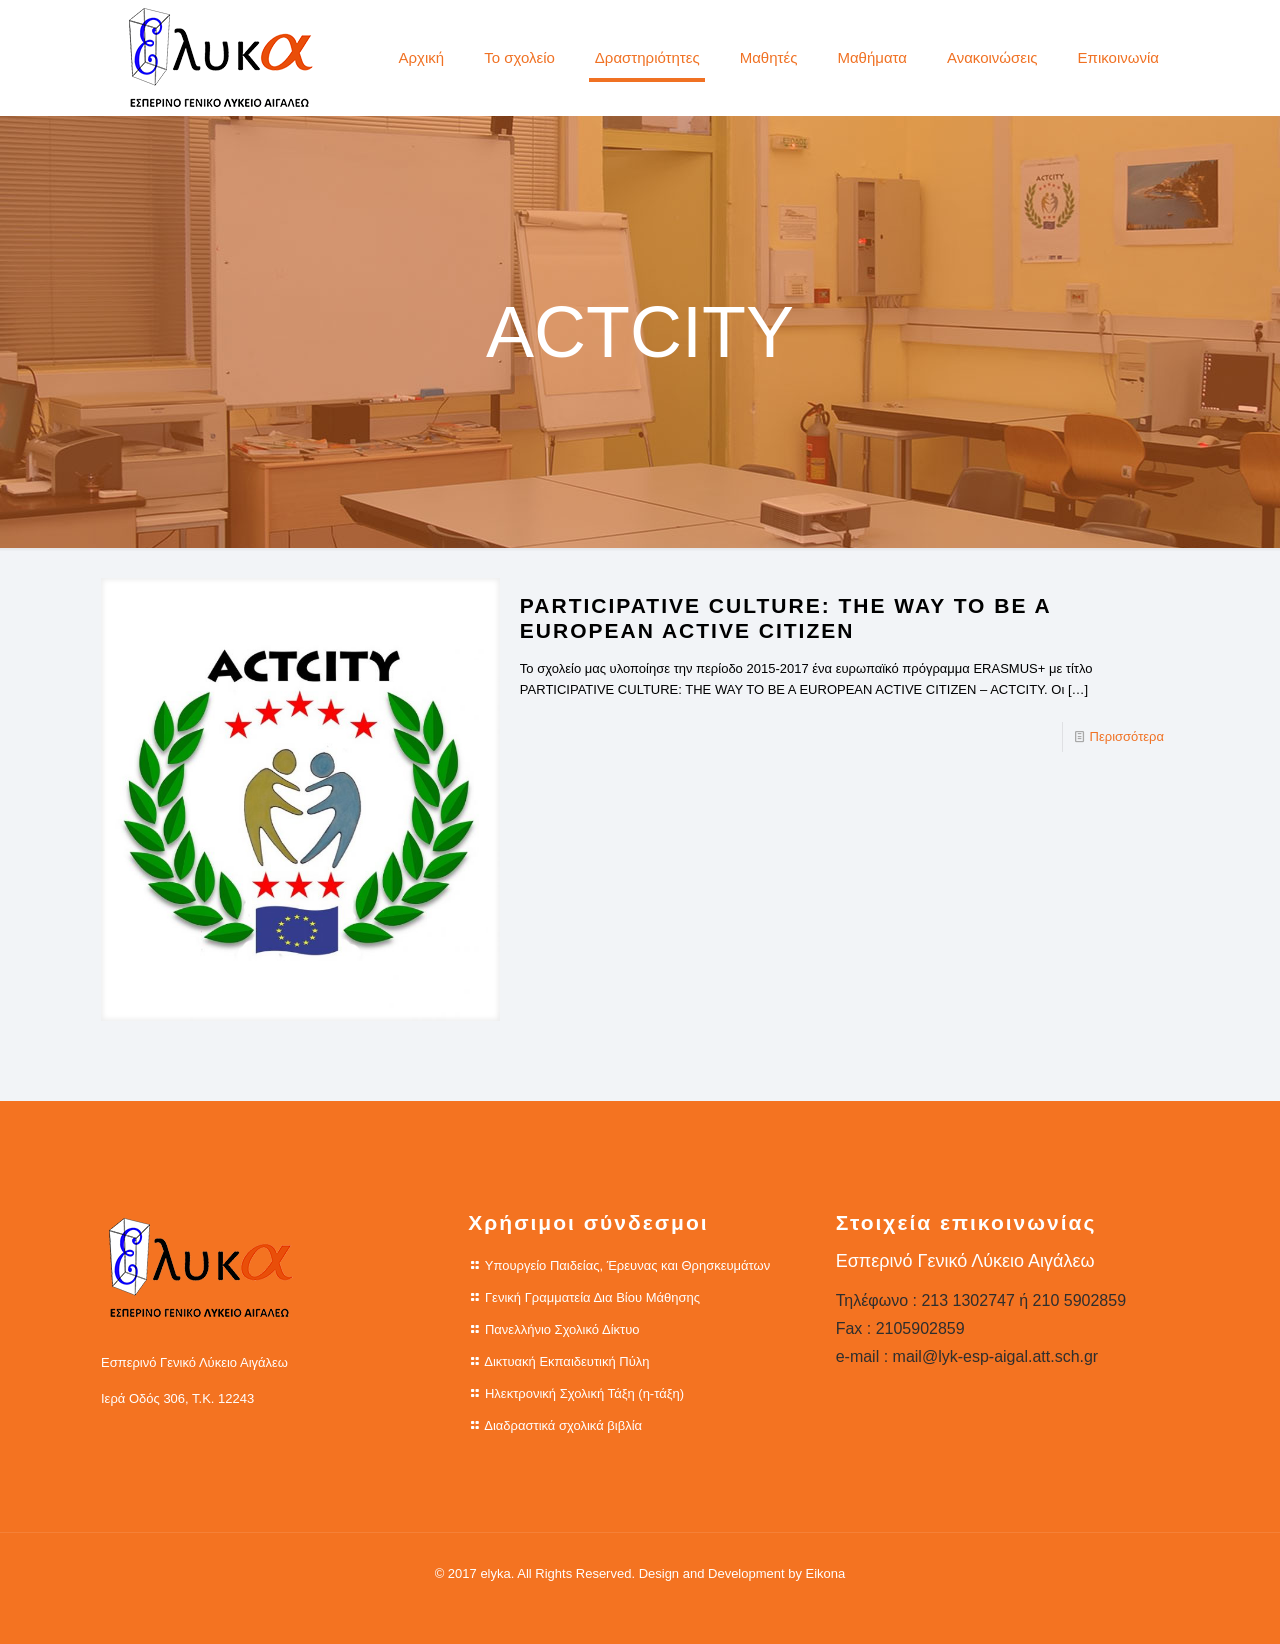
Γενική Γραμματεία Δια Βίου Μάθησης (592, 1297)
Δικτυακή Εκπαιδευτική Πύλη (566, 1361)
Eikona (826, 1573)
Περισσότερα (1127, 736)
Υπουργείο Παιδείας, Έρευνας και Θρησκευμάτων (627, 1265)
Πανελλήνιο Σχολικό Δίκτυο (562, 1329)
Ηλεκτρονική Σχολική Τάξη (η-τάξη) (584, 1393)
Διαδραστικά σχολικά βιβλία (563, 1425)
